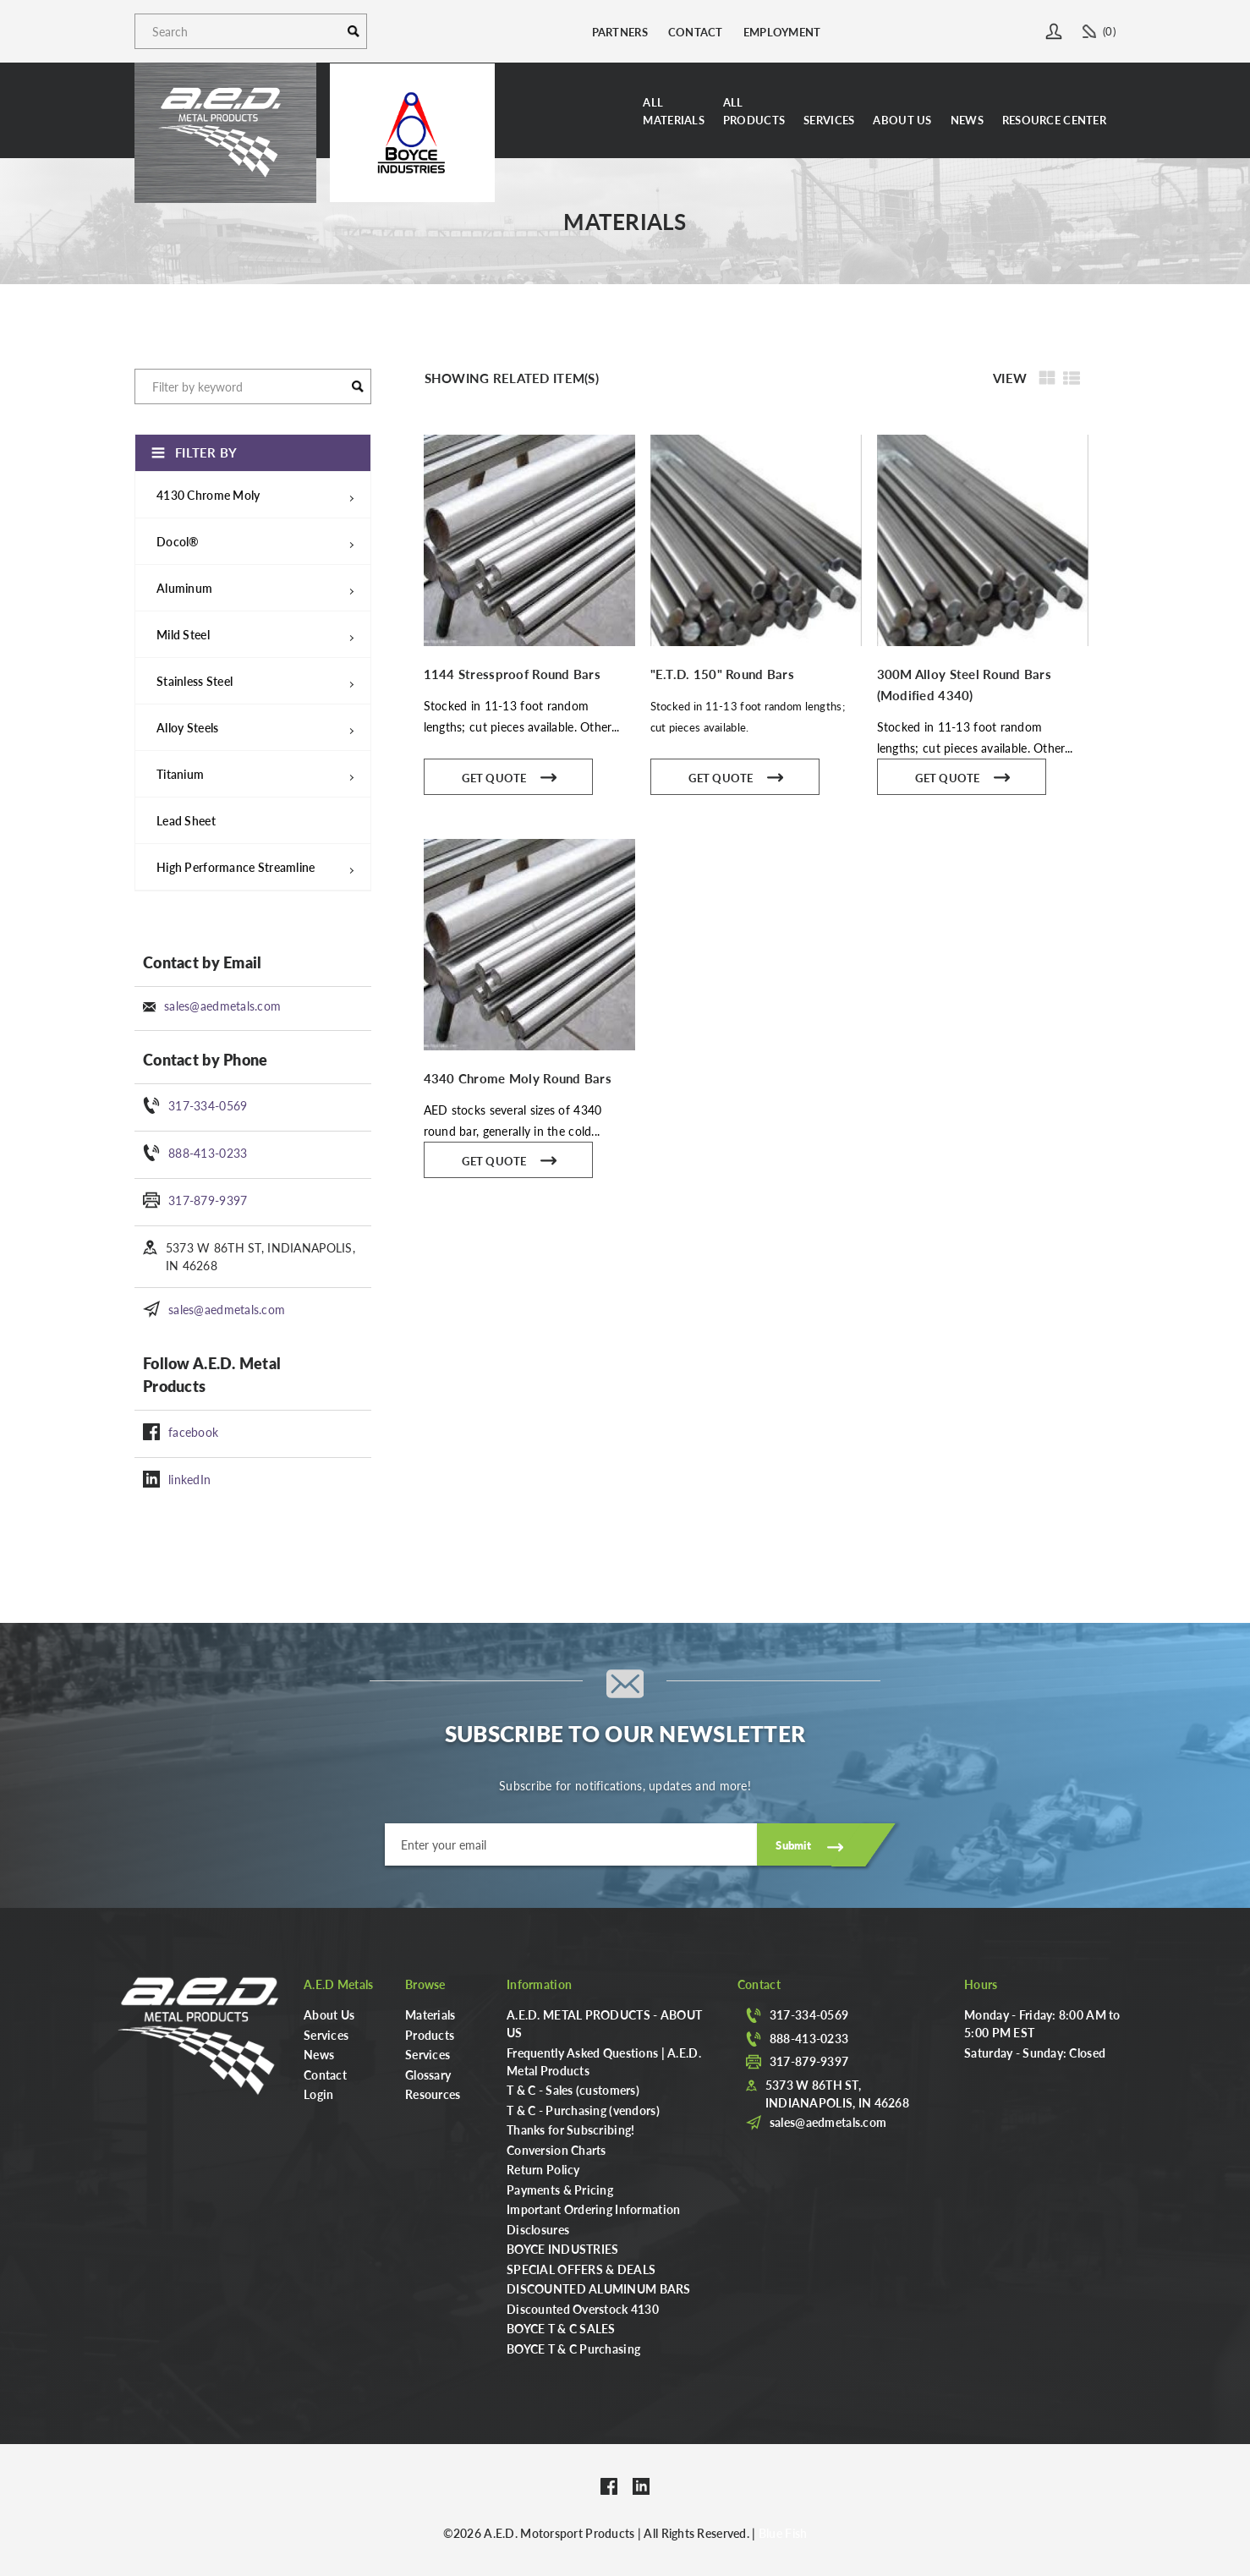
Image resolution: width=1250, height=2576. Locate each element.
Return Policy (543, 2169)
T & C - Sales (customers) (573, 2089)
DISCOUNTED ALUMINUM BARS (599, 2288)
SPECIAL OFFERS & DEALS (581, 2269)
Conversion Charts (556, 2149)
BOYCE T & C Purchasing (573, 2348)
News (967, 120)
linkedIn (189, 1479)
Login (318, 2093)
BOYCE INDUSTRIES (562, 2248)
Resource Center (1054, 120)
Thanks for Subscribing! (570, 2129)
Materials (430, 2014)
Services (828, 120)
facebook (193, 1431)
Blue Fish (783, 2532)
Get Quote (509, 775)
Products (429, 2034)
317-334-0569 (207, 1105)
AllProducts (754, 111)
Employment (782, 31)
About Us (902, 120)
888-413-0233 (207, 1152)
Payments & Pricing (560, 2189)
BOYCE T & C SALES (561, 2328)
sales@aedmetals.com (222, 1005)
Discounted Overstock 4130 (583, 2308)
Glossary (428, 2074)
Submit (793, 1845)
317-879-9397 (207, 1200)
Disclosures (538, 2229)
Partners (620, 31)
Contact (695, 31)
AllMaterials (673, 111)
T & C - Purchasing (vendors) (583, 2110)
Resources (433, 2093)
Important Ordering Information (593, 2209)
